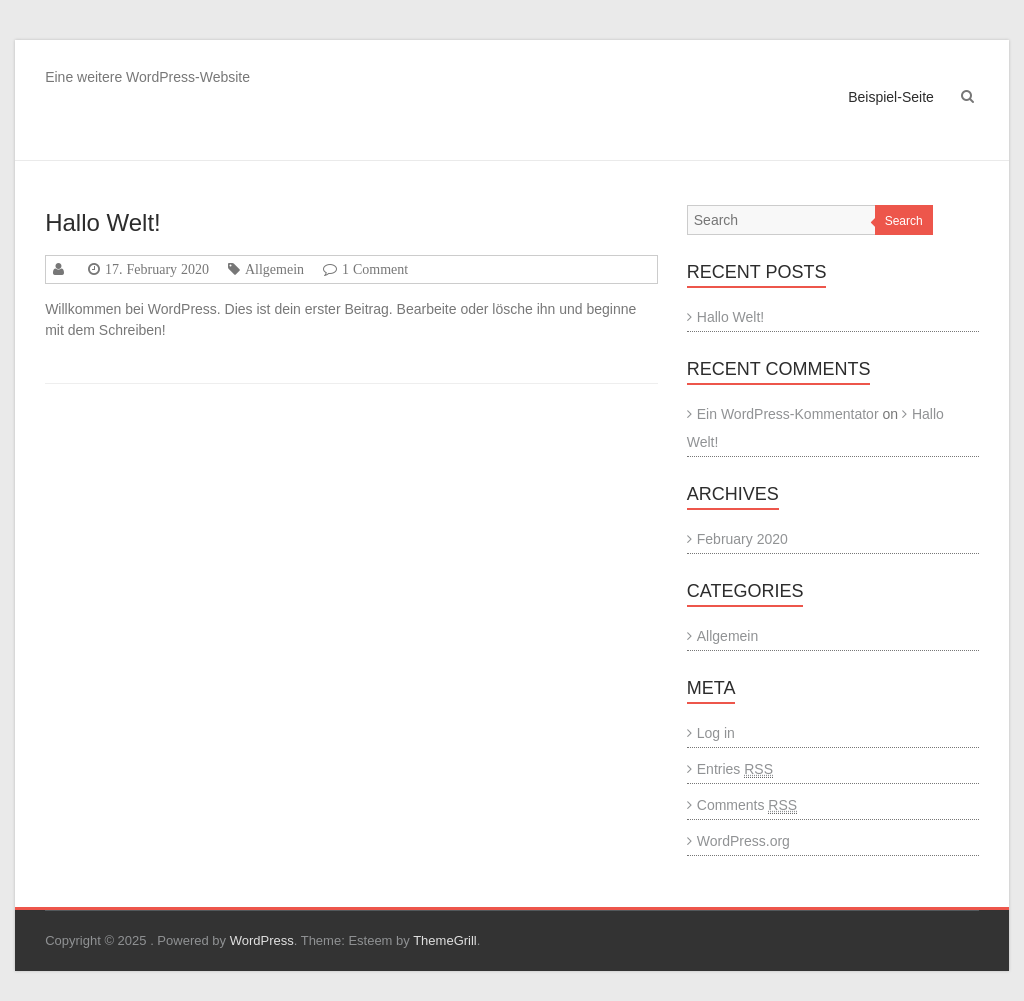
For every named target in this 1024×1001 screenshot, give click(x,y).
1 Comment (375, 269)
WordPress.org (743, 841)
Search (904, 221)
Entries (735, 769)
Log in (716, 733)
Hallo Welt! (103, 222)
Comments (747, 805)
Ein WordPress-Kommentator (788, 414)
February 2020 (742, 539)
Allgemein (274, 269)
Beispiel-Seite (891, 97)
